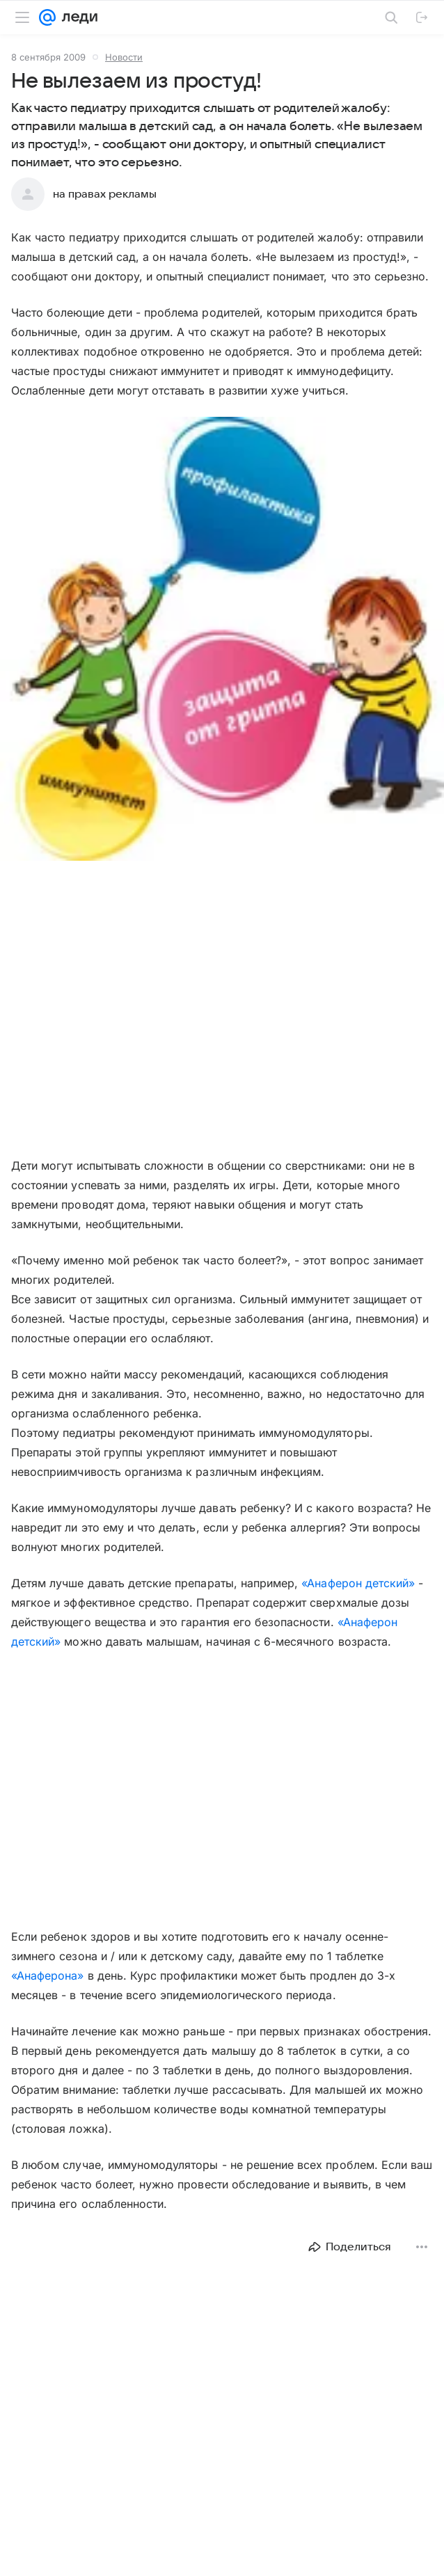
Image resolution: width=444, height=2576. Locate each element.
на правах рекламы (105, 194)
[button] (222, 640)
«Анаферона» (47, 1975)
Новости (124, 57)
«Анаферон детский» (358, 1583)
